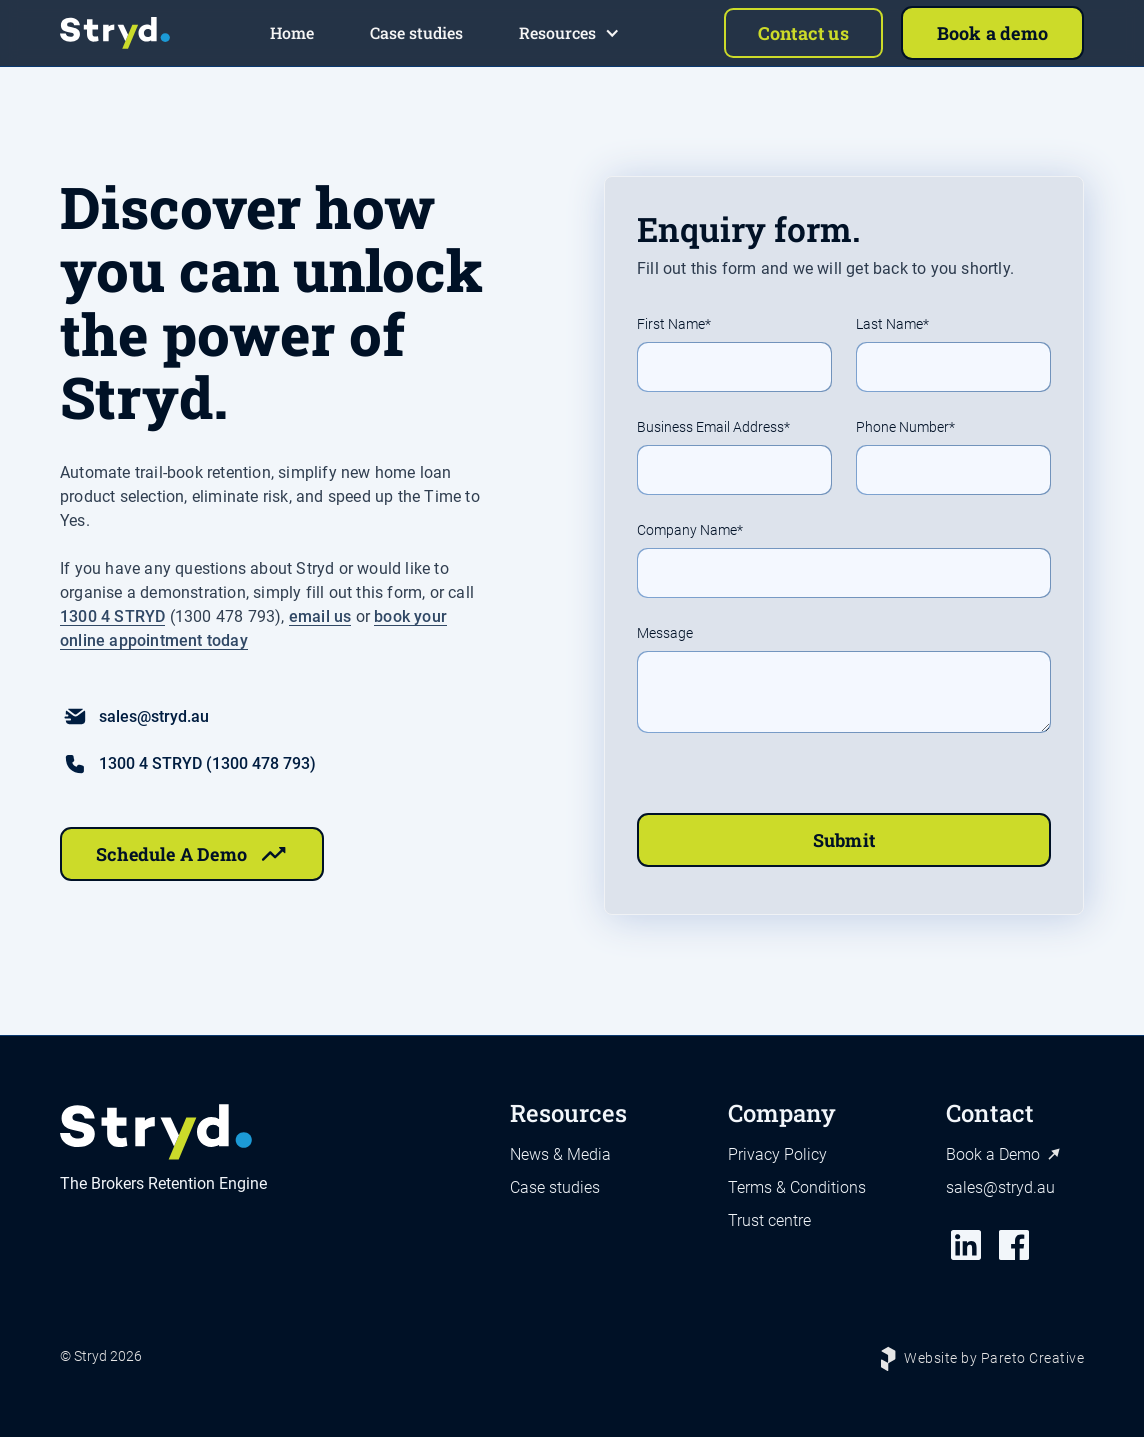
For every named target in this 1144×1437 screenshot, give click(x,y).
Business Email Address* (713, 427)
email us (320, 616)
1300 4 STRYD (112, 616)
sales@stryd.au (1000, 1187)
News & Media (560, 1154)
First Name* (674, 324)
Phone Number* (905, 427)
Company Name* (690, 530)
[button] (569, 33)
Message (665, 633)
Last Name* (892, 324)
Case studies (555, 1187)
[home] (115, 33)
